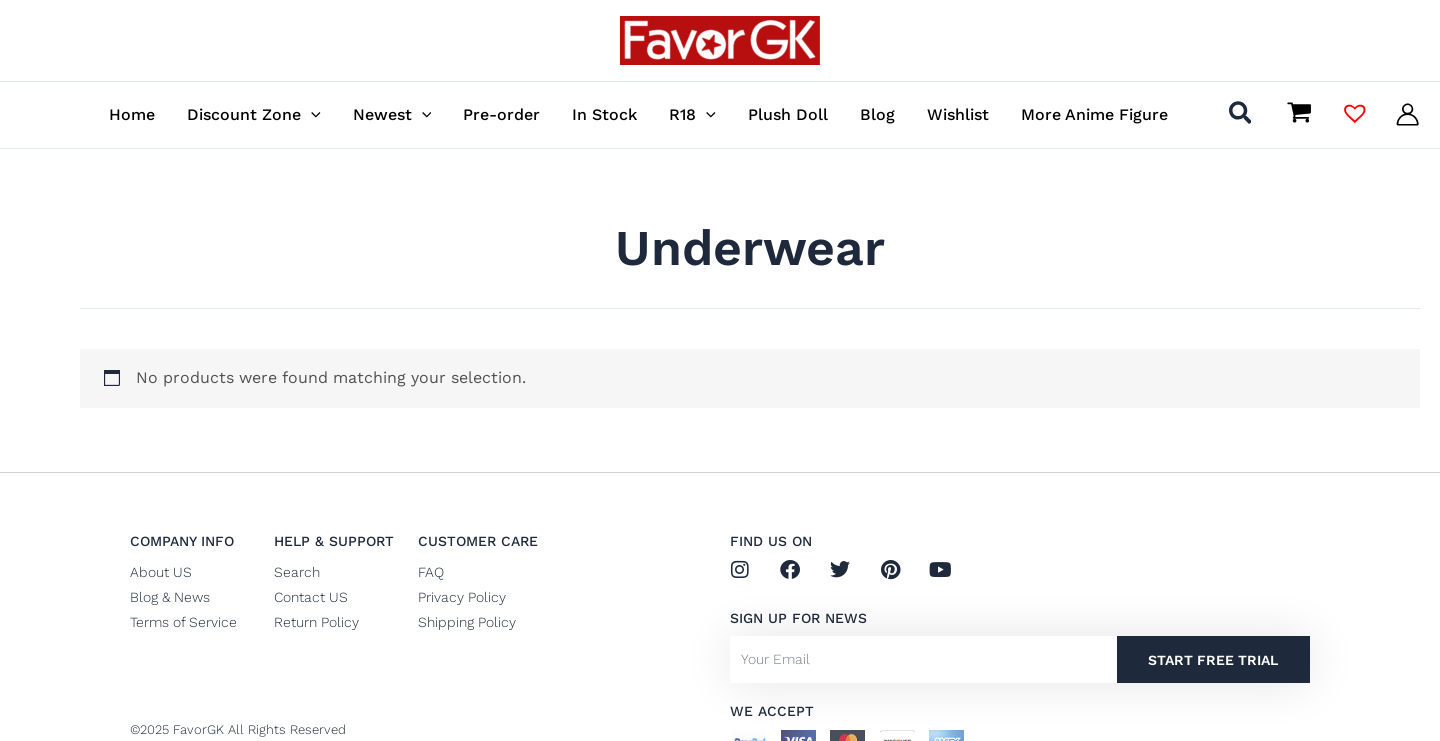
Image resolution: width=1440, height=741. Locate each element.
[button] (1241, 116)
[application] (311, 114)
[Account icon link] (1407, 114)
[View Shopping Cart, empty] (1299, 114)
